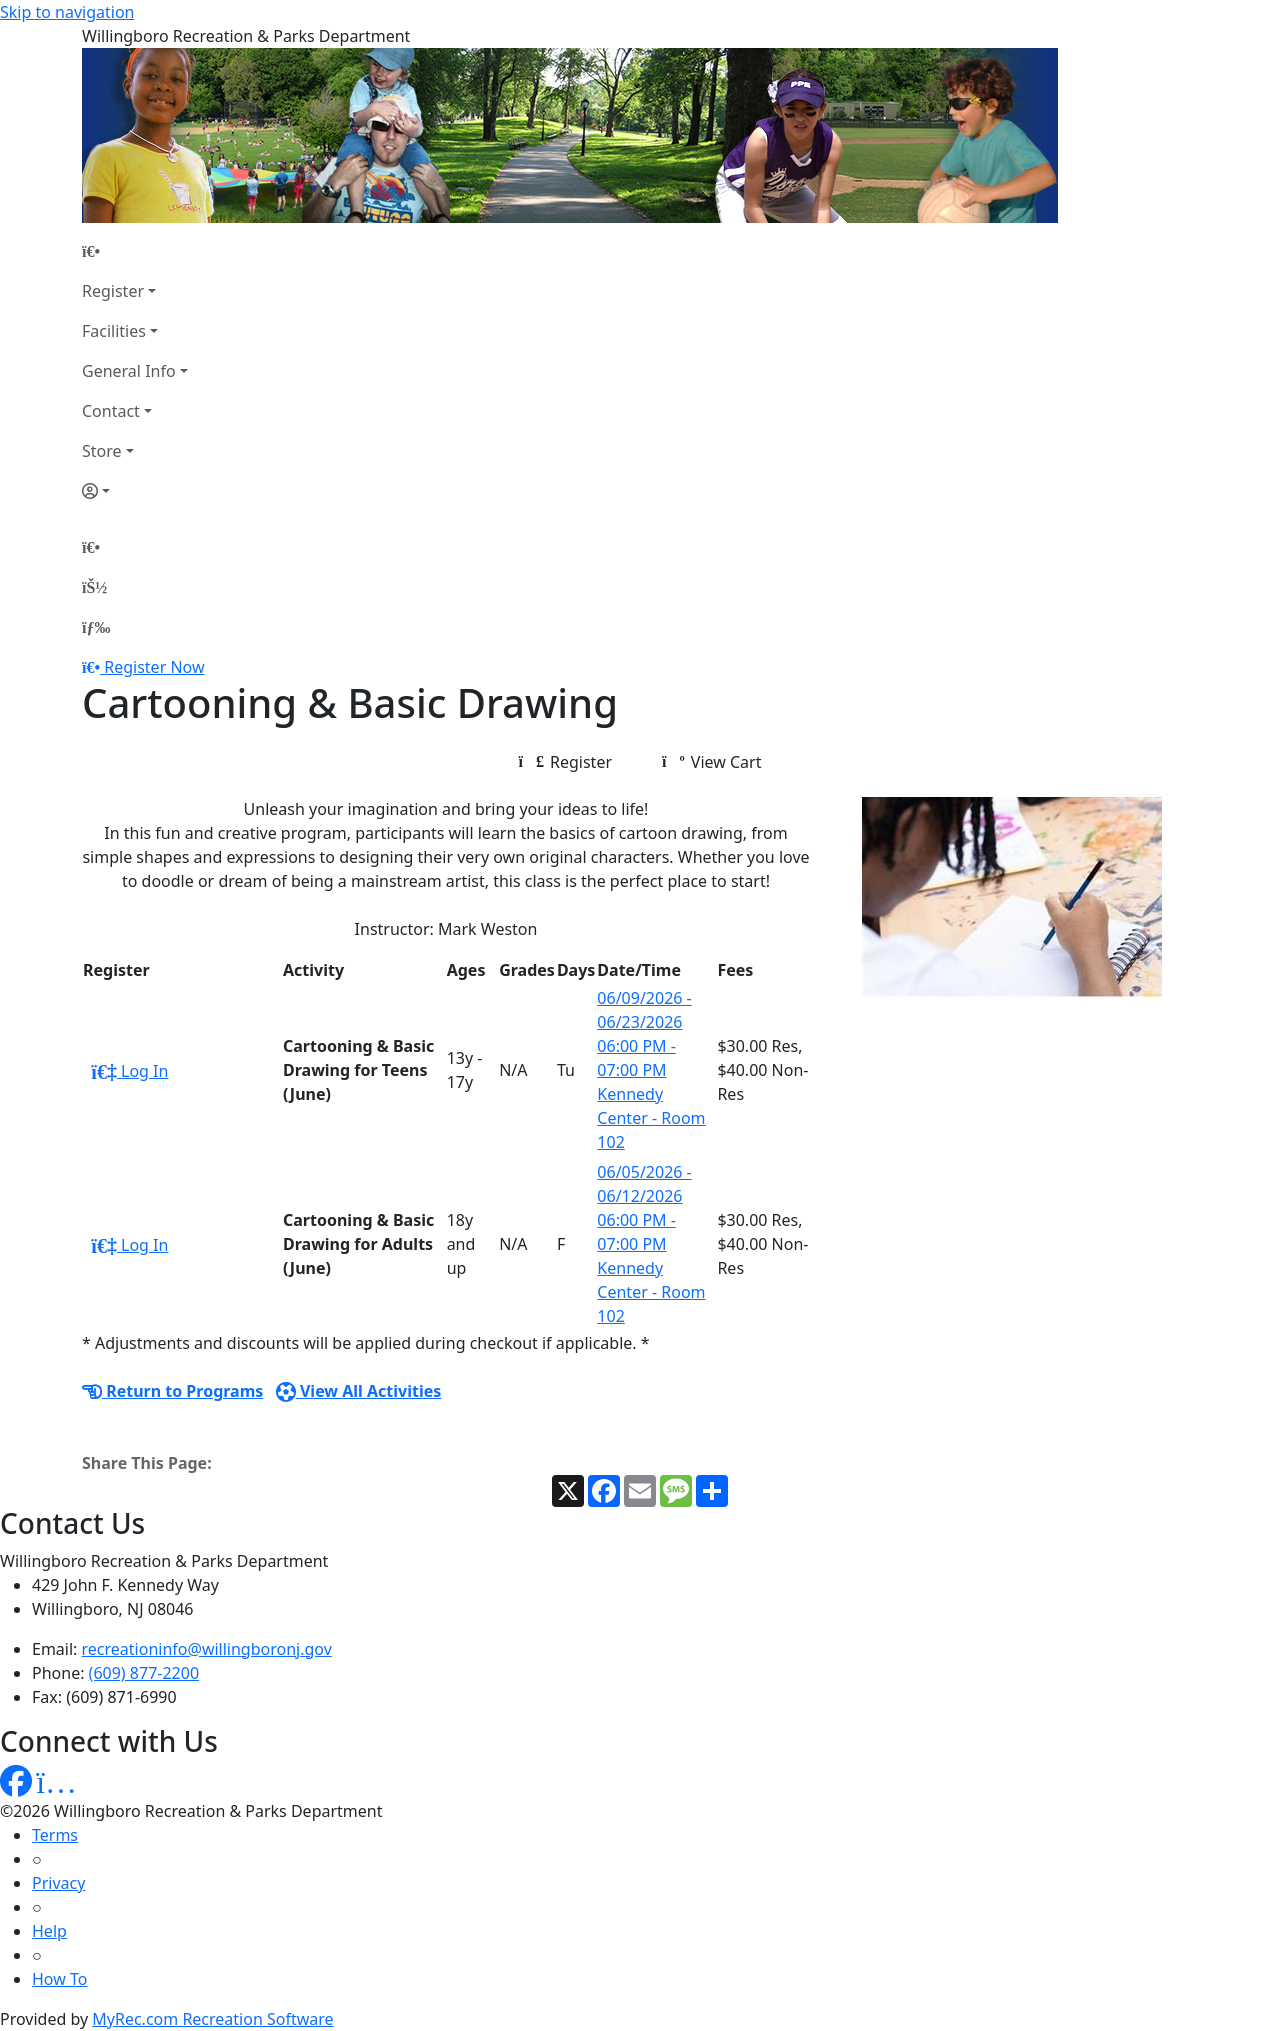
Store (102, 451)
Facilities (114, 331)
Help (49, 1931)
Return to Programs (172, 1391)
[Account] (135, 491)
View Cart (711, 762)
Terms (55, 1835)
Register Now (154, 667)
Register (113, 291)
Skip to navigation (67, 12)
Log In (129, 1071)
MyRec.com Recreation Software (212, 2019)
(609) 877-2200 (144, 1673)
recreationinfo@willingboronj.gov (207, 1649)
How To (59, 1979)
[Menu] (96, 627)
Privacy (58, 1883)
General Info (129, 371)
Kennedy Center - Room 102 (651, 1118)
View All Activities (359, 1391)
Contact (111, 411)
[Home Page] (135, 251)
